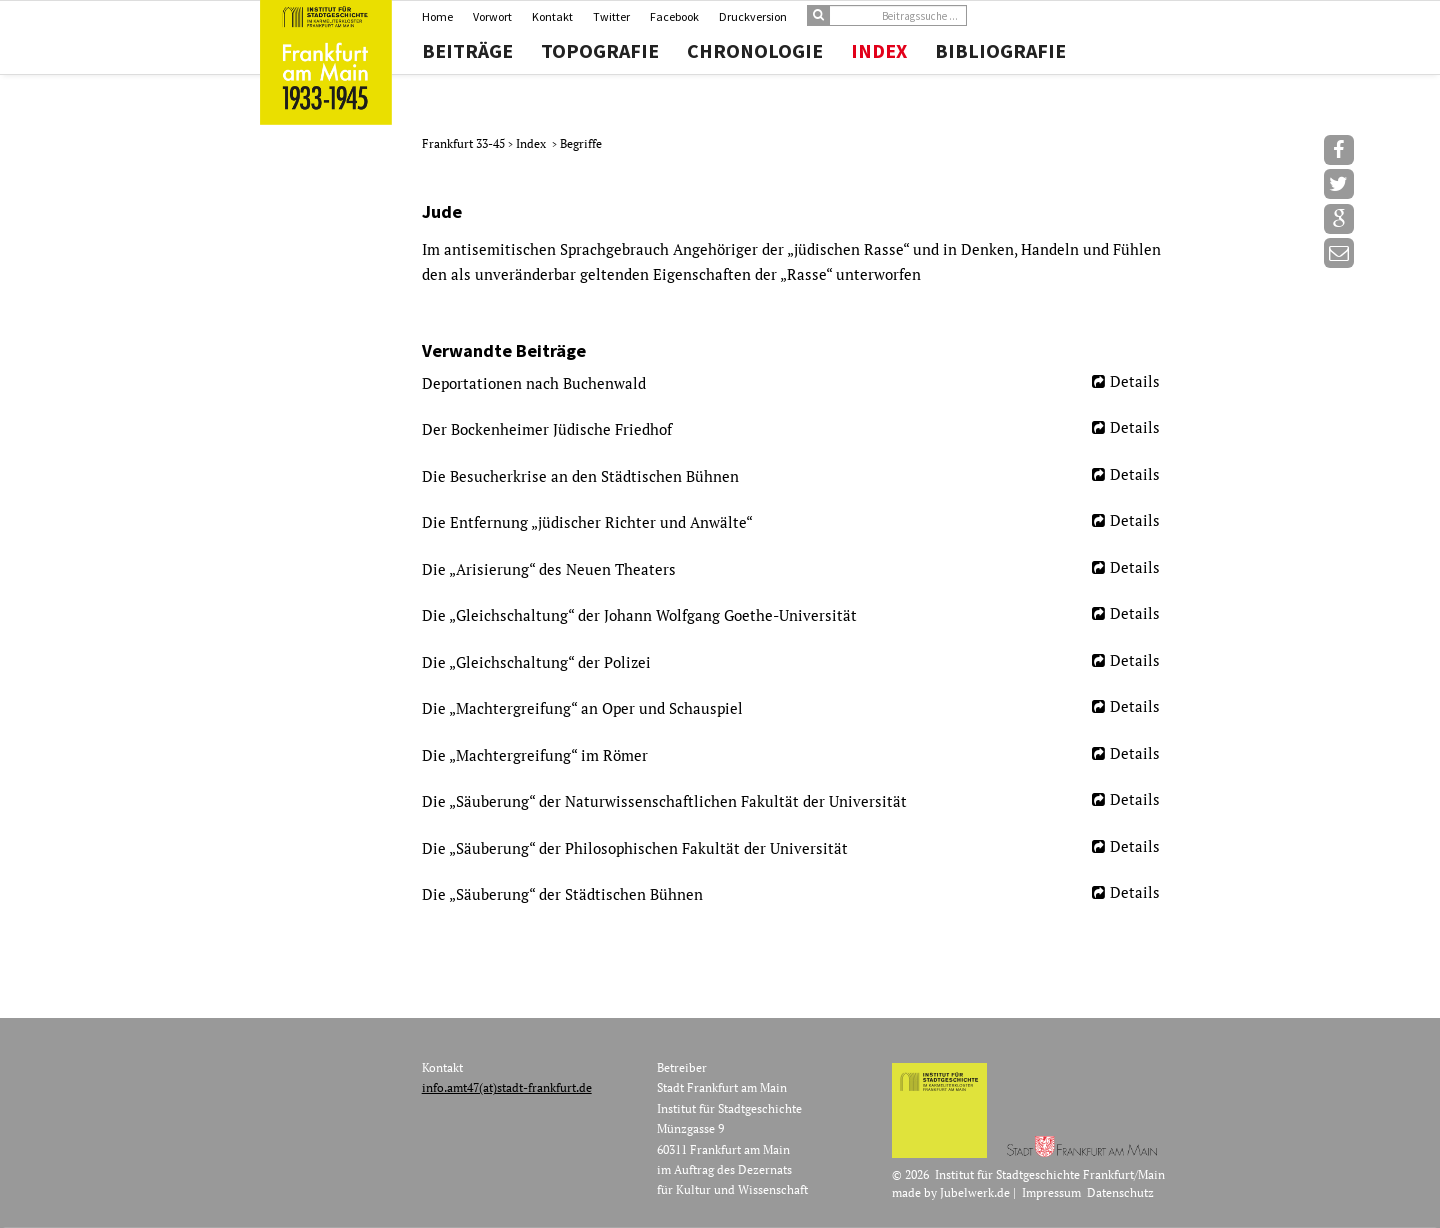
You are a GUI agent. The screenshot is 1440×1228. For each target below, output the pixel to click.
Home (437, 16)
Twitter (611, 16)
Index (879, 51)
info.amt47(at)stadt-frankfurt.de (507, 1087)
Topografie (600, 51)
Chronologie (755, 51)
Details (1135, 381)
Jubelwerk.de (975, 1192)
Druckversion (753, 16)
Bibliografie (1000, 51)
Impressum (1051, 1192)
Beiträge (467, 51)
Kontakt (552, 16)
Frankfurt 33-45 (465, 143)
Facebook (674, 16)
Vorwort (492, 16)
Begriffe (581, 143)
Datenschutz (1120, 1192)
